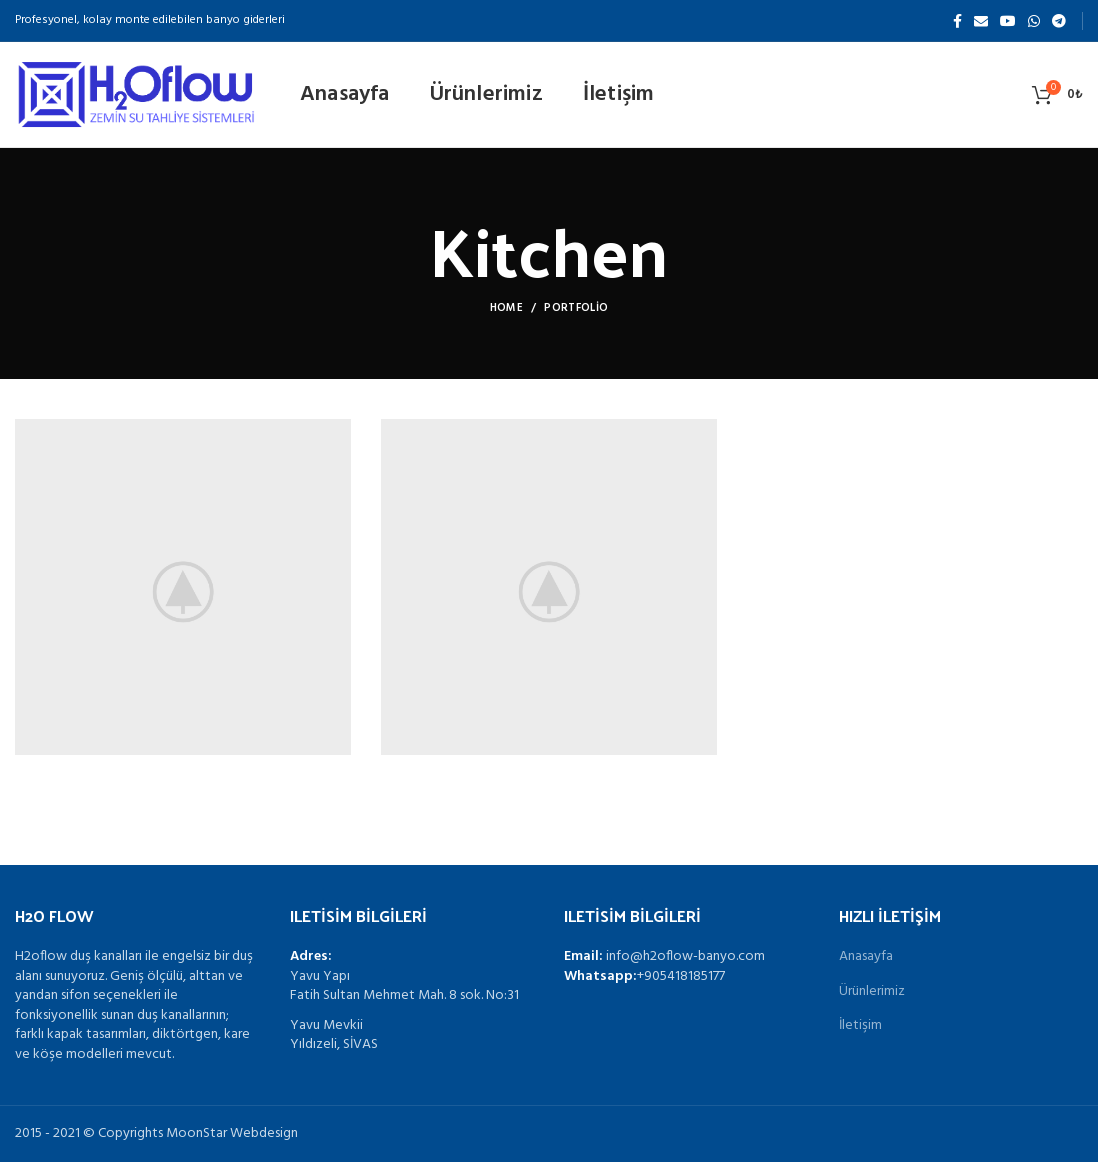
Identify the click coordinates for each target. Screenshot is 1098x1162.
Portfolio (576, 308)
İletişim (860, 1026)
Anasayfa (866, 957)
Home (506, 308)
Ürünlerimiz (872, 992)
